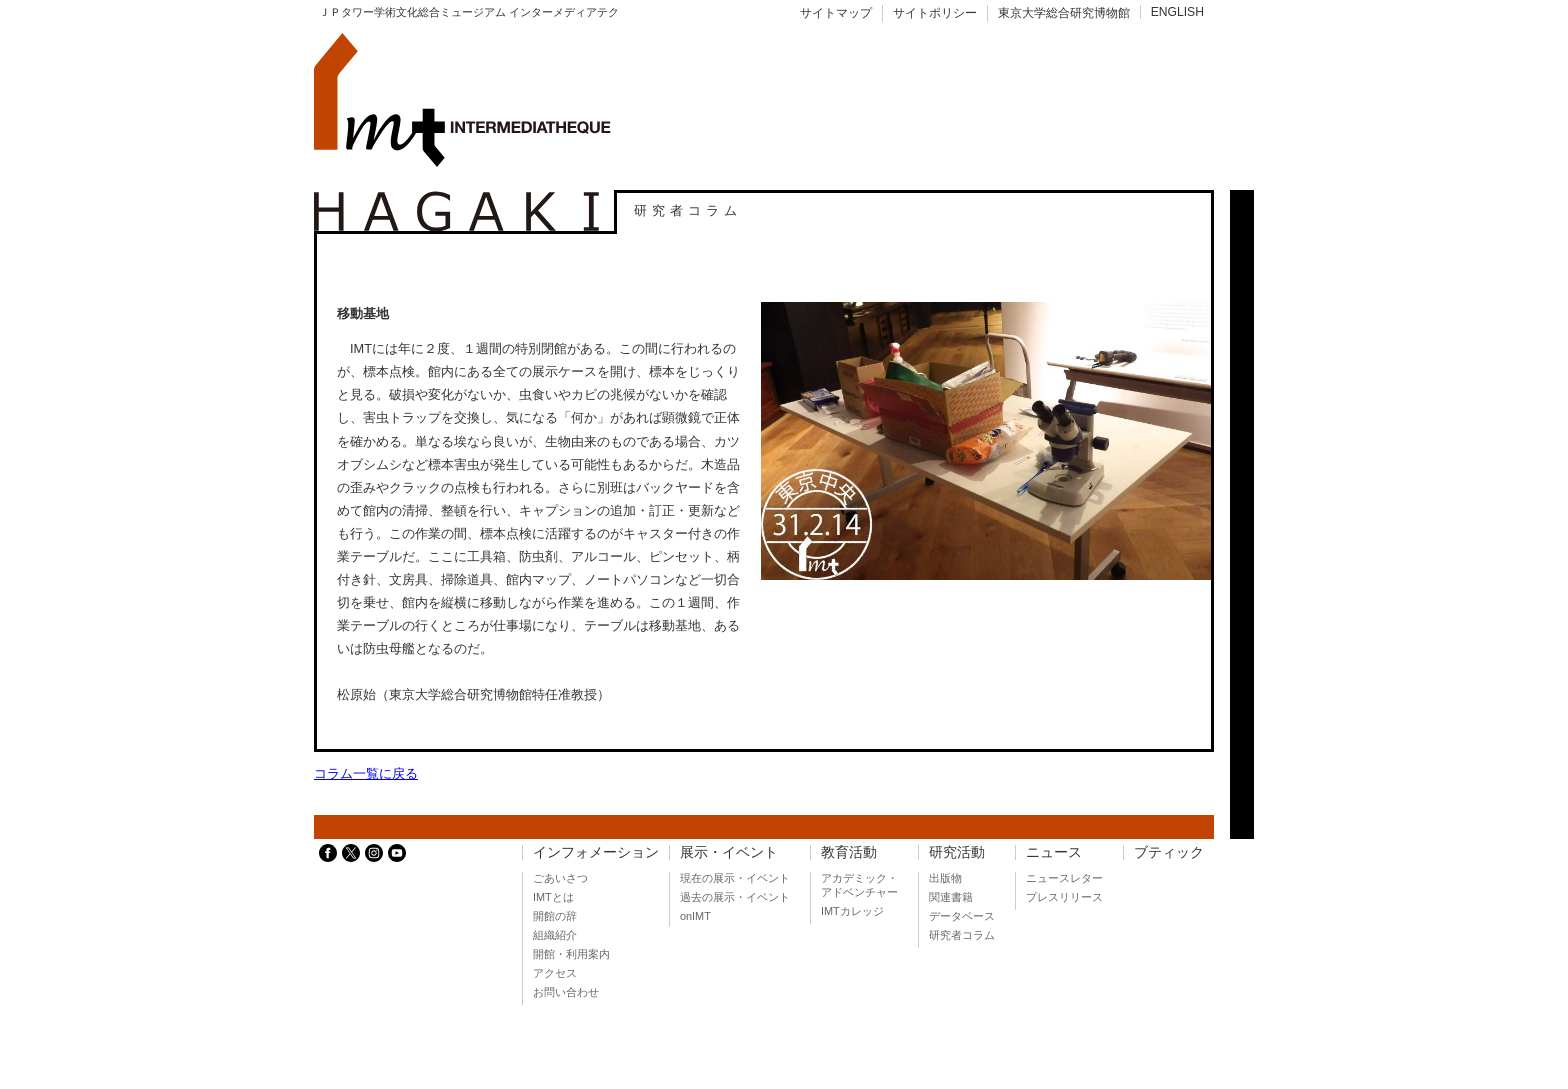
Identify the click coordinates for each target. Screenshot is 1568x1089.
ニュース (1054, 852)
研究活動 (957, 852)
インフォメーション (596, 852)
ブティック (1169, 852)
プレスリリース (1064, 897)
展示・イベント (729, 852)
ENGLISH (1177, 12)
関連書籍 (951, 897)
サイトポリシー (935, 13)
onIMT (695, 916)
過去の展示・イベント (735, 897)
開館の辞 (555, 916)
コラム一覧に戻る (366, 773)
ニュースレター (1064, 878)
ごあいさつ (560, 878)
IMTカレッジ (852, 911)
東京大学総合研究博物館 (1064, 13)
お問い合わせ (566, 992)
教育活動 (849, 852)
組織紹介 (555, 935)
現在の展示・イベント (735, 878)
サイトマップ (836, 13)
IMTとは (553, 897)
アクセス (555, 973)
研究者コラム (962, 935)
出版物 (945, 878)
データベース (962, 916)
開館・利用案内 (571, 954)
